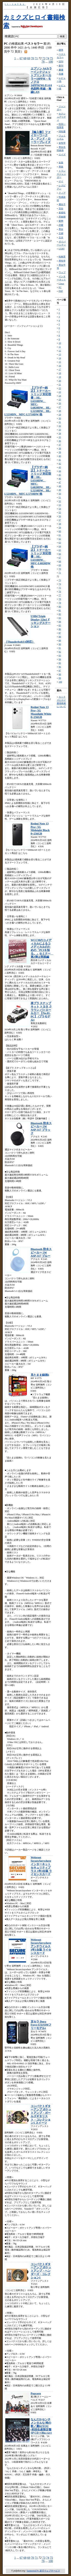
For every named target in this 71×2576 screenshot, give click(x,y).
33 (60, 429)
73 (43, 58)
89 (60, 640)
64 (60, 546)
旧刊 (61, 61)
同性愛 (62, 131)
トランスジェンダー (61, 174)
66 (60, 554)
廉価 (61, 70)
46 (60, 478)
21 (60, 384)
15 (60, 362)
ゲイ (61, 181)
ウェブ (62, 272)
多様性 (62, 212)
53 (60, 505)
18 (60, 373)
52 (60, 501)
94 (60, 659)
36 (60, 441)
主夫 (61, 237)
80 (60, 606)
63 (60, 542)
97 (60, 670)
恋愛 (61, 225)
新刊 (61, 65)
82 (60, 614)
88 (60, 636)
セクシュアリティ (61, 116)
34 (60, 433)
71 (36, 58)
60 (60, 531)
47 (60, 482)
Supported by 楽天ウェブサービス (43, 2570)
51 (60, 497)
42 (60, 463)
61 (60, 535)
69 (28, 58)
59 (60, 527)
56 (60, 516)
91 (60, 648)
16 (60, 365)
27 (60, 407)
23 (60, 392)
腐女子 (62, 204)
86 (60, 629)
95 (60, 663)
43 (60, 467)
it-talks (15, 4)
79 (60, 603)
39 (60, 452)
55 (60, 512)
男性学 (62, 261)
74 (47, 58)
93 (60, 655)
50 (60, 493)
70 (32, 58)
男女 (61, 229)
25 (60, 399)
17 (60, 369)
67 (21, 58)
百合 (61, 208)
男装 (61, 166)
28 (60, 411)
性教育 (62, 256)
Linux (61, 283)
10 (60, 343)
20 (60, 380)
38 (60, 448)
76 (42, 61)
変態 (61, 221)
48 (60, 486)
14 (60, 358)
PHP (61, 291)
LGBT (62, 248)
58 (60, 523)
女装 (61, 162)
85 (60, 625)
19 (60, 377)
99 (60, 678)
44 (60, 471)
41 (60, 459)
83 (60, 618)
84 (60, 621)
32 (60, 426)
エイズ (62, 154)
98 (60, 674)
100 (50, 61)
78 (60, 599)
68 (24, 58)
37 (60, 444)
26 (60, 403)
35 (60, 437)
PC (60, 287)
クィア (62, 193)
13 (60, 354)
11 (60, 347)
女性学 (62, 143)
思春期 (62, 216)
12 (60, 350)
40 (60, 456)
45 (60, 475)
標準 (61, 50)
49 (60, 490)
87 (60, 633)
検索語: (10, 36)
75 (51, 58)
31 (60, 422)
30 (60, 418)
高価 (61, 74)
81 (60, 610)
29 (60, 414)
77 (60, 595)
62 (60, 539)
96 (60, 667)
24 (60, 395)
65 (60, 550)
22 (60, 388)
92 (60, 651)
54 (60, 508)
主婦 (61, 233)
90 (60, 644)
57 (60, 520)
